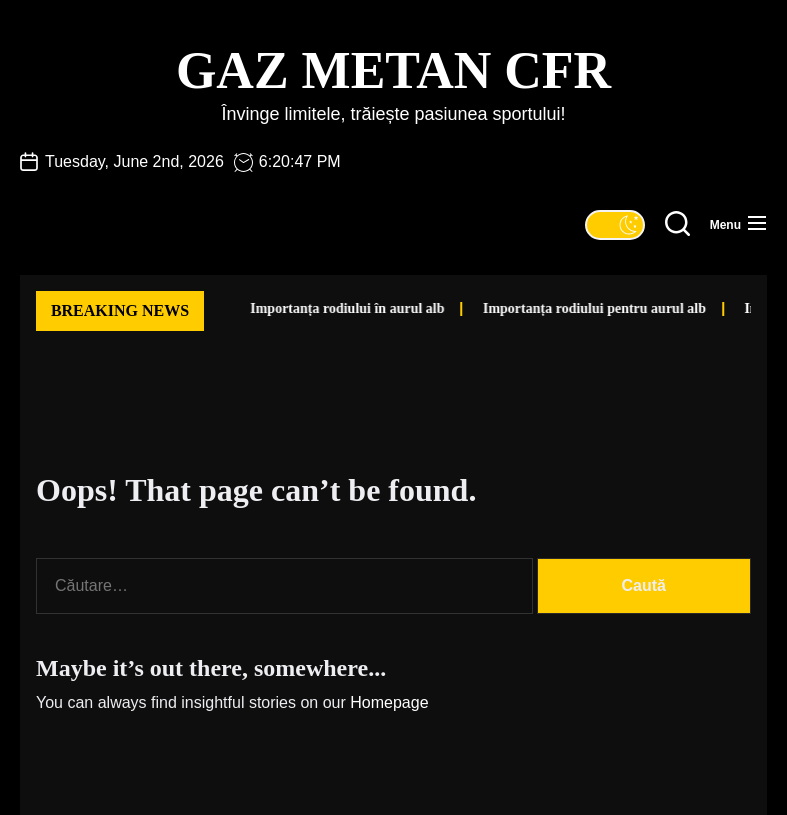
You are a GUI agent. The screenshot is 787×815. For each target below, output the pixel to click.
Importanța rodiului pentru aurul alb (569, 308)
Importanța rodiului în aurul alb (322, 308)
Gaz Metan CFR (393, 70)
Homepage (389, 702)
